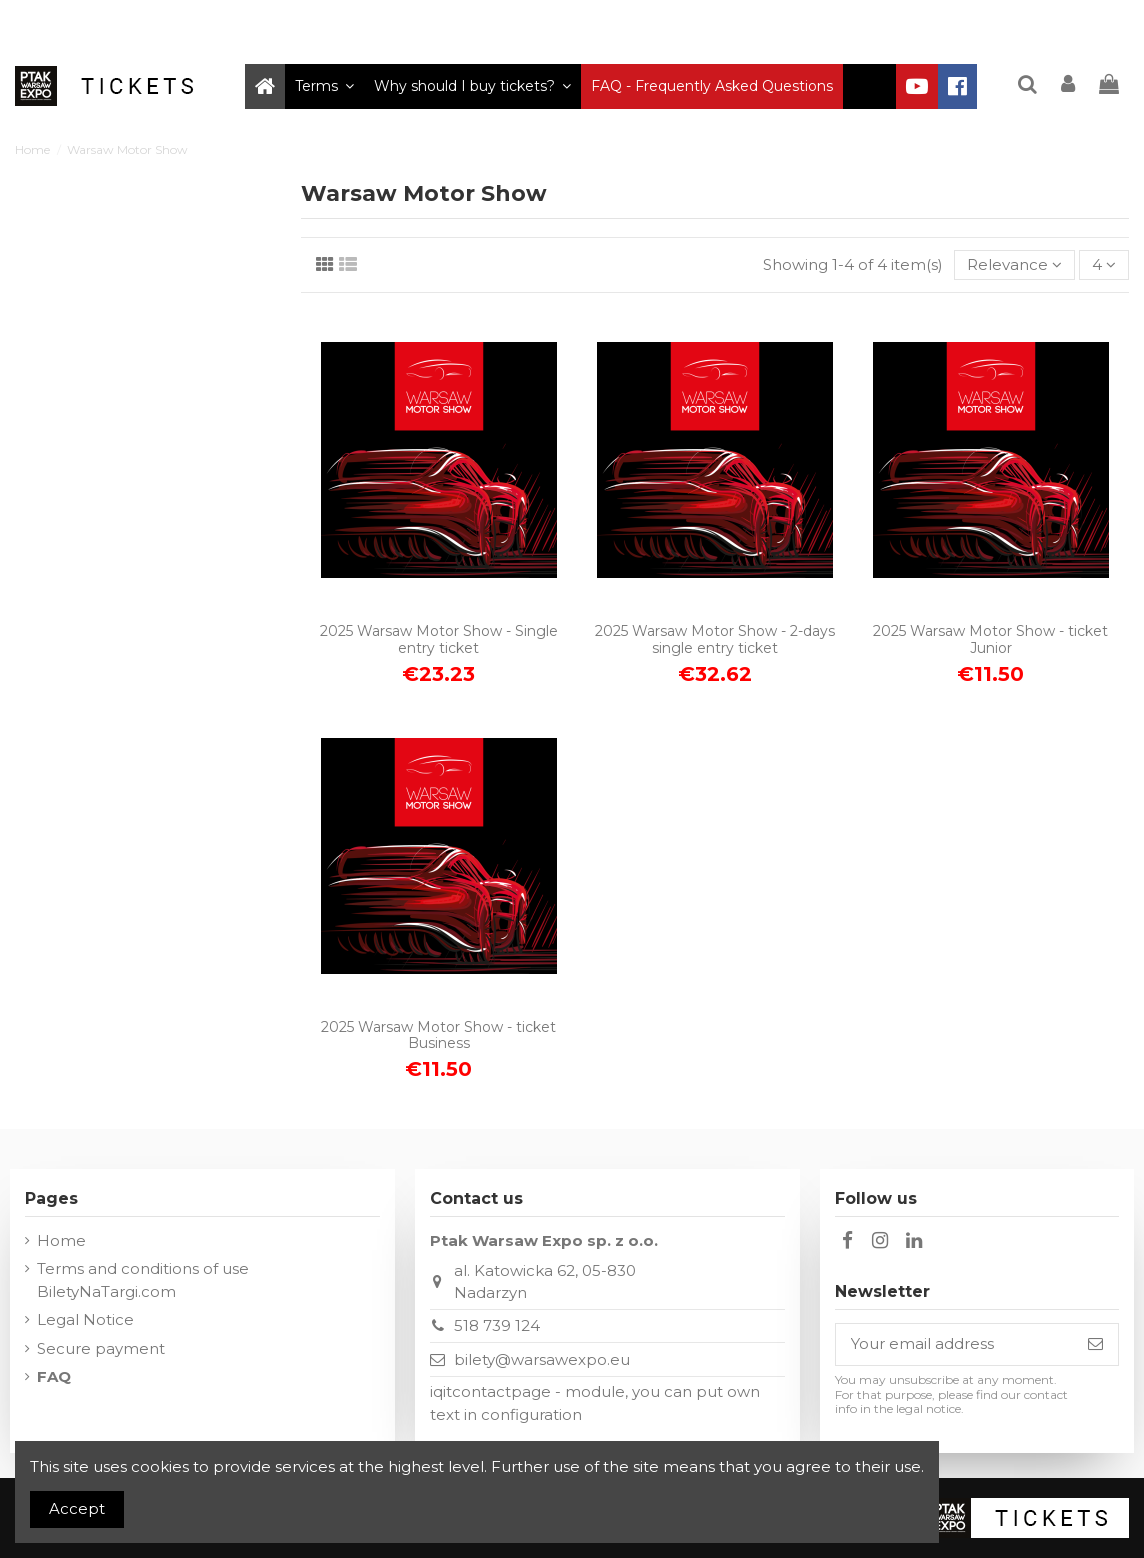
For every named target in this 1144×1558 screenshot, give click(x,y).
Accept (77, 1508)
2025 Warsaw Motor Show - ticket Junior (990, 639)
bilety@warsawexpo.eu (542, 1359)
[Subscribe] (1095, 1344)
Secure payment (101, 1348)
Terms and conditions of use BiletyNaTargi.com (143, 1280)
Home (61, 1240)
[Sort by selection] (1014, 265)
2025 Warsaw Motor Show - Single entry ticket (439, 639)
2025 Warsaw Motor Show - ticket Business (438, 1035)
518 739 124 (497, 1325)
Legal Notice (85, 1319)
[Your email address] (954, 1344)
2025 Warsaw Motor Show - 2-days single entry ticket (715, 639)
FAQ (54, 1376)
